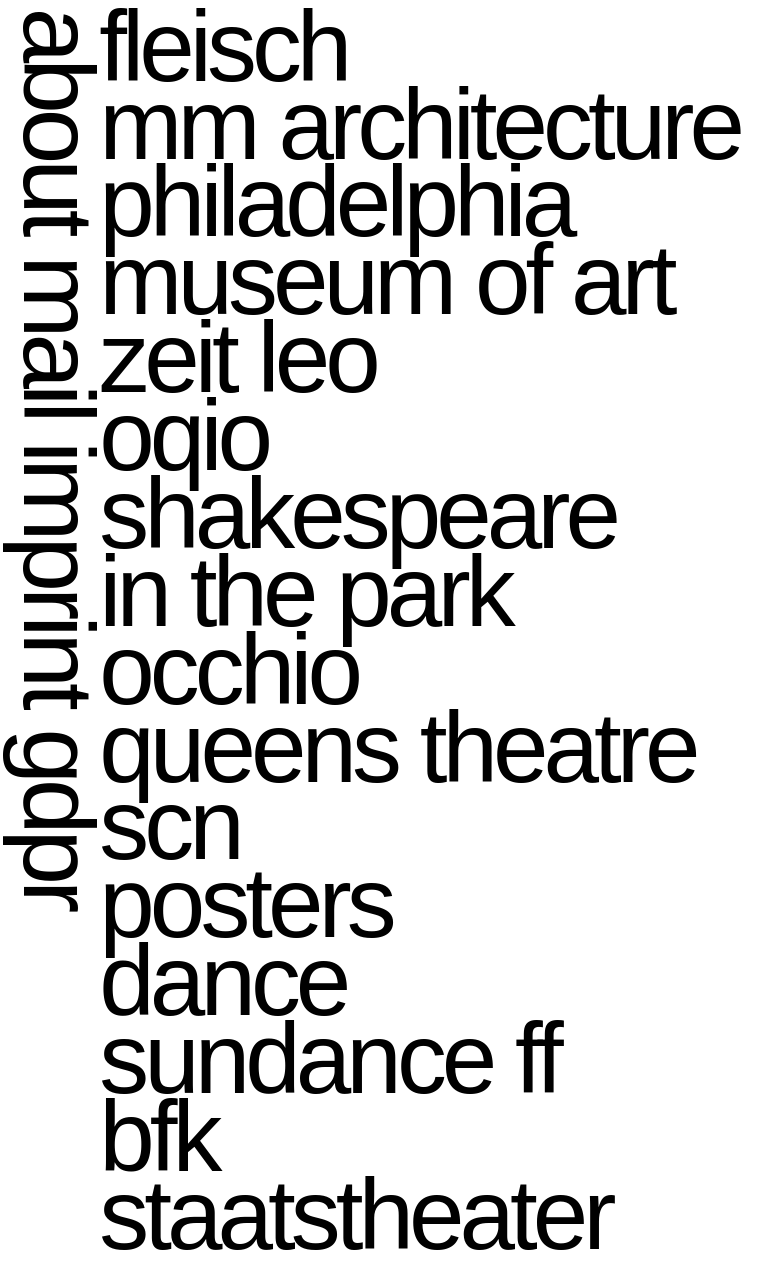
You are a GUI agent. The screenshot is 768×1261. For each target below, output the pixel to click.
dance (222, 980)
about (58, 119)
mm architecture (419, 124)
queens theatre (397, 747)
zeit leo (237, 357)
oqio (183, 435)
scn (169, 824)
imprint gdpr (58, 674)
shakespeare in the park (357, 552)
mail (58, 336)
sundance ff (328, 1058)
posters (245, 902)
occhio (228, 669)
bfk (158, 1136)
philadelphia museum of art (385, 240)
